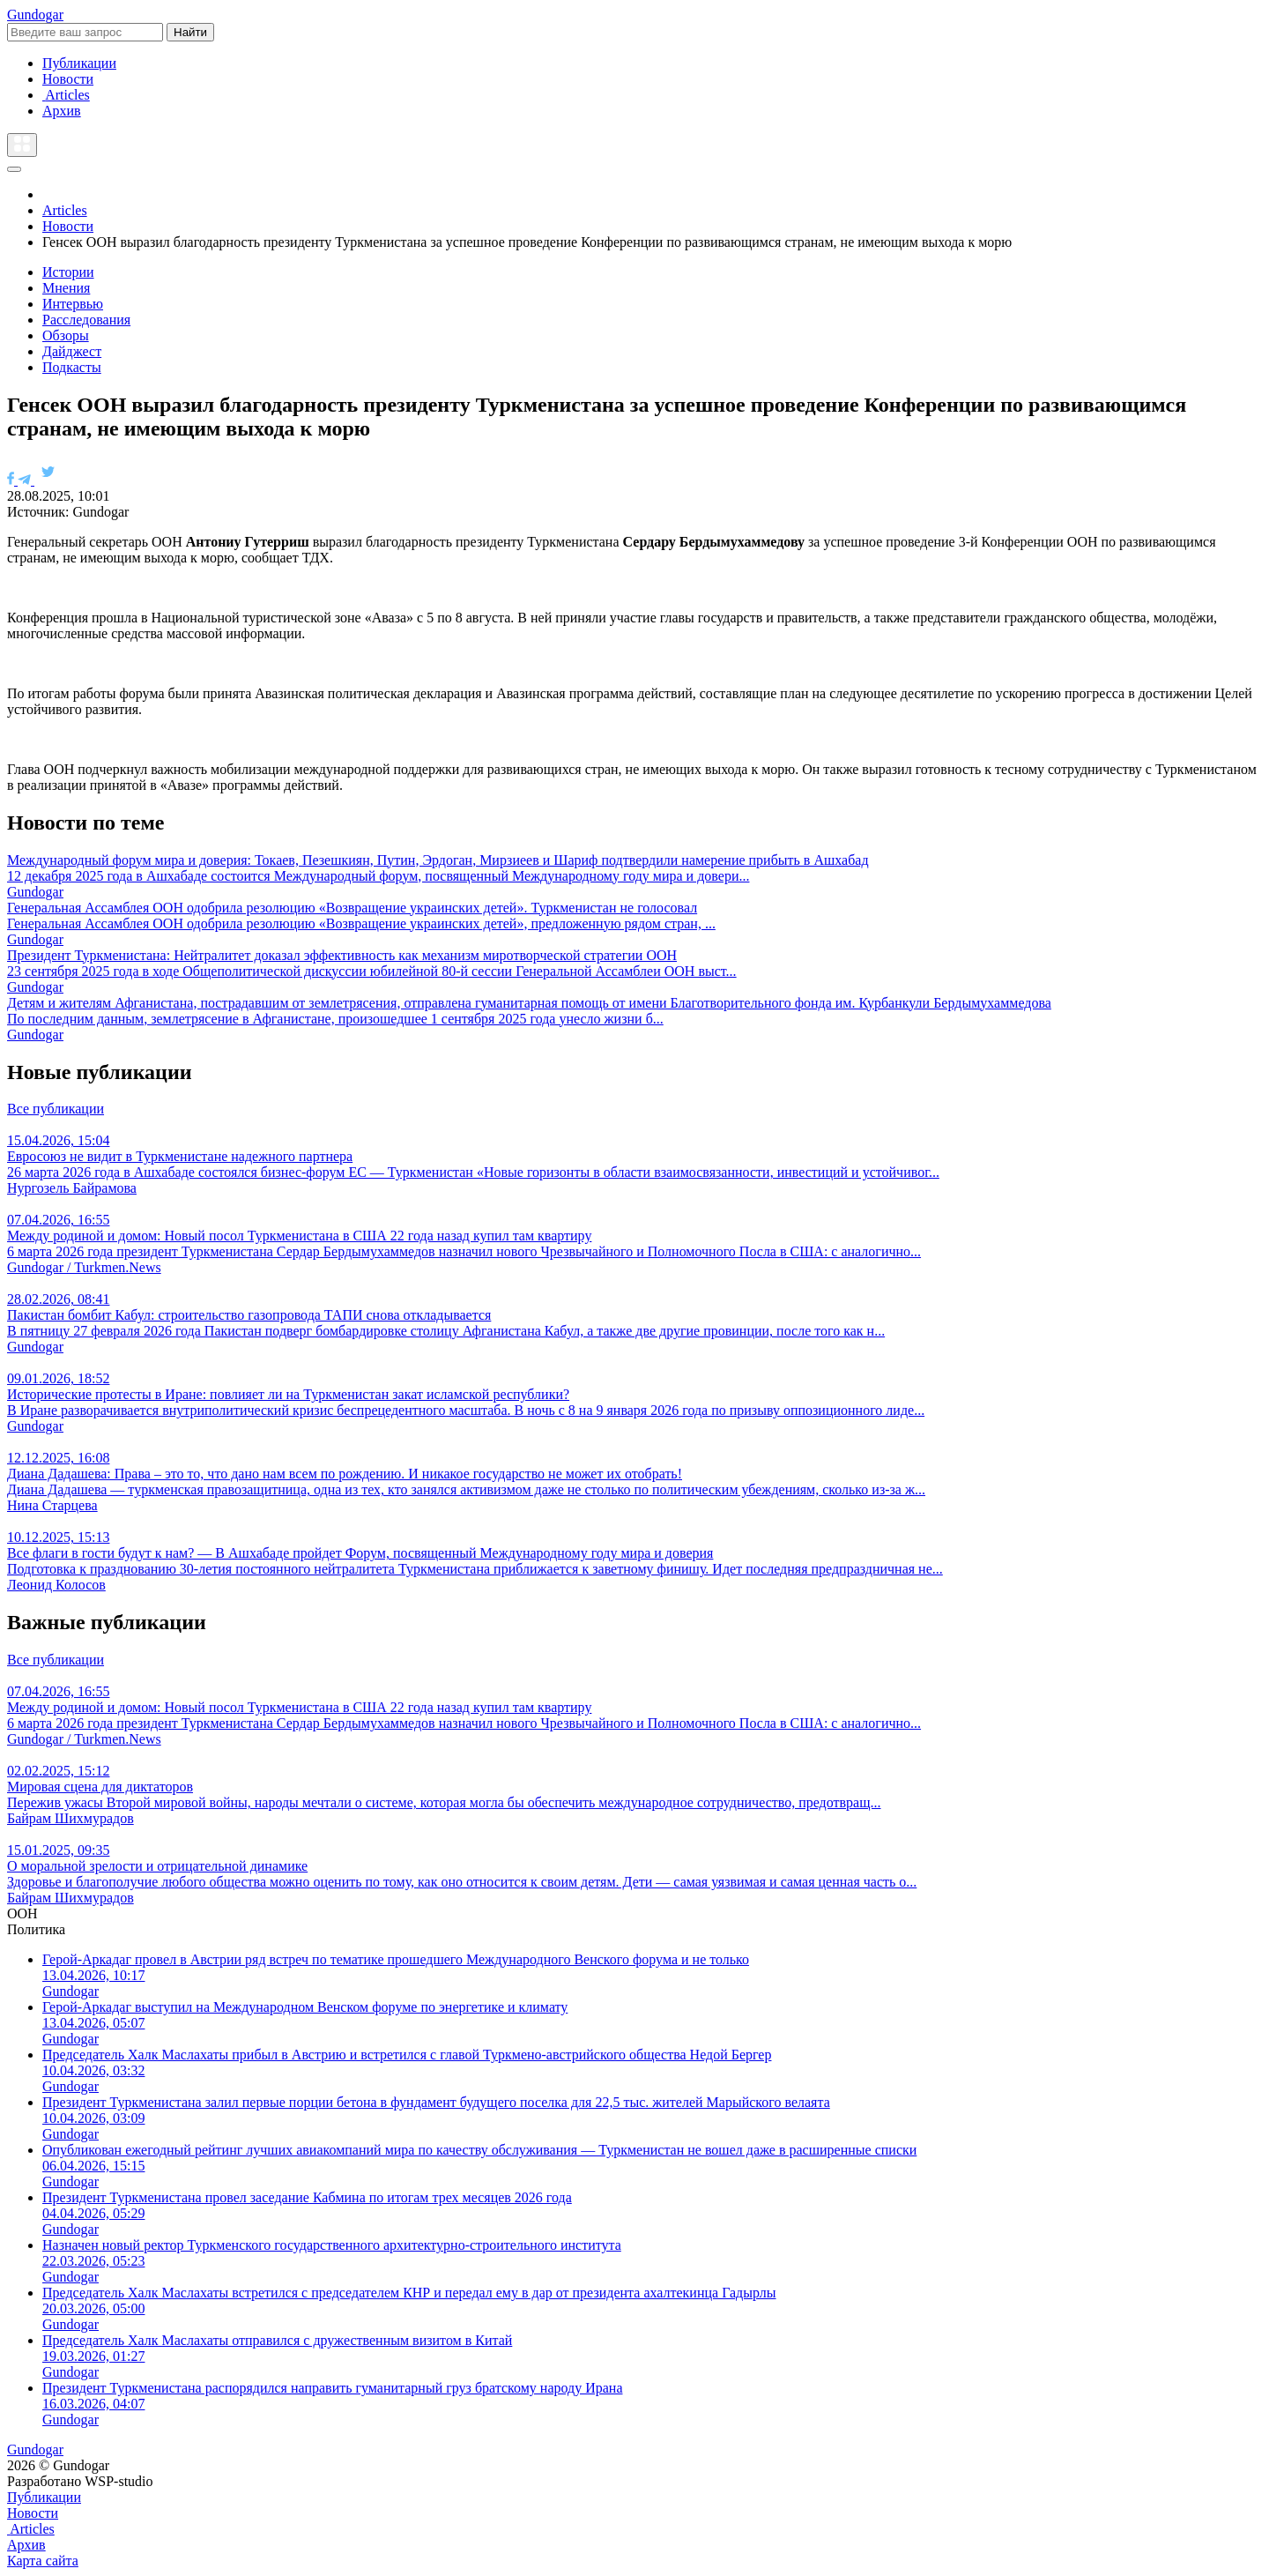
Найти (190, 32)
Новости (67, 78)
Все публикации (55, 1108)
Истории (68, 271)
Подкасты (71, 367)
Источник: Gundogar (68, 511)
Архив (61, 110)
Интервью (72, 303)
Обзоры (65, 335)
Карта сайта (42, 2560)
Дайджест (71, 351)
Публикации (79, 63)
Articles (66, 94)
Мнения (66, 287)
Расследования (86, 319)
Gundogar (35, 14)
